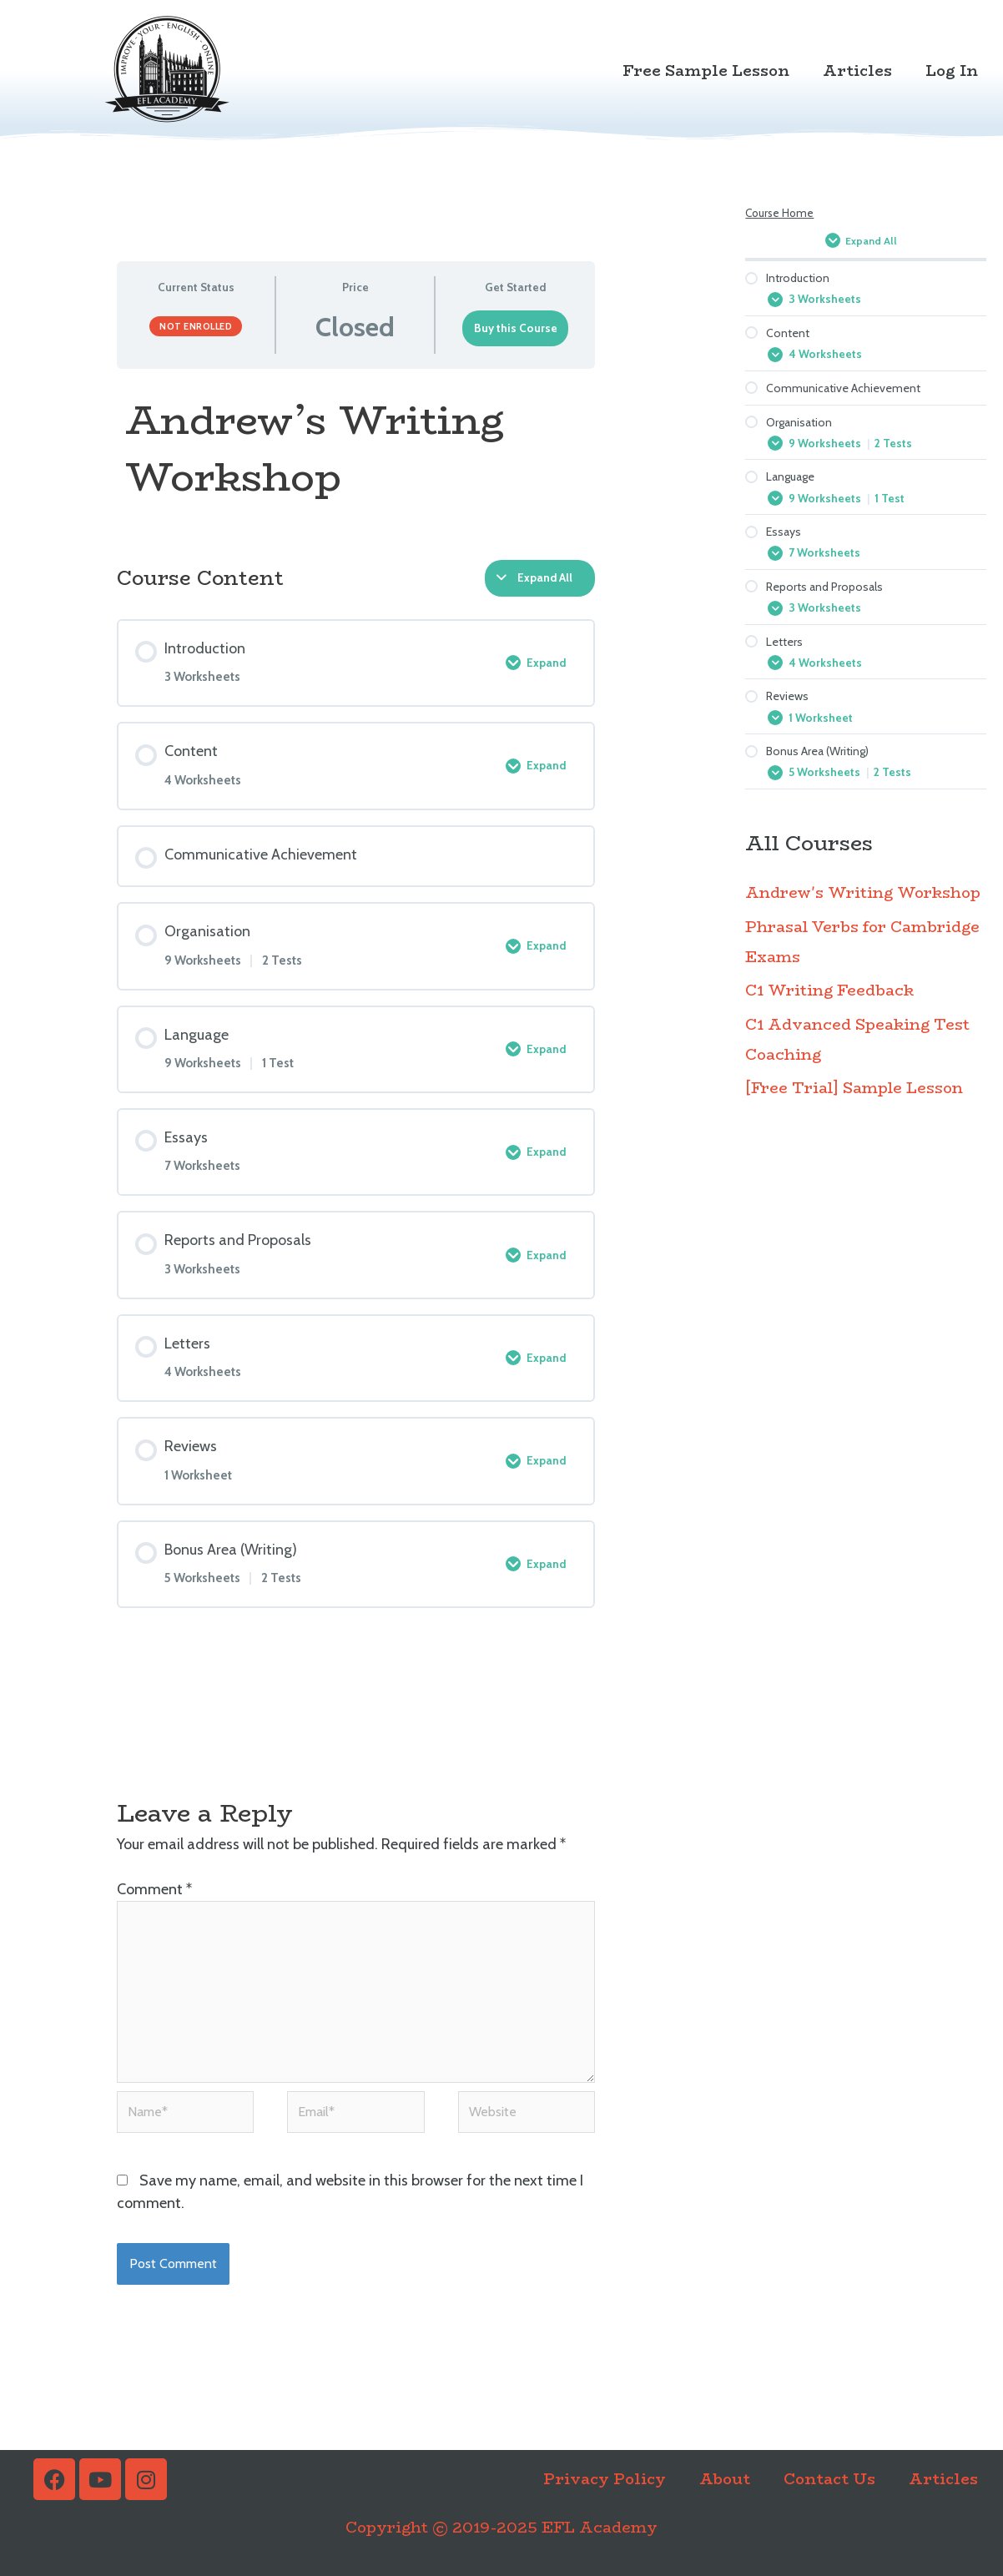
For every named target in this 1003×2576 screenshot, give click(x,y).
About (724, 2479)
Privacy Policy (604, 2479)
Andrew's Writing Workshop (862, 913)
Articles (857, 71)
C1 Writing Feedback (829, 1011)
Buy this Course (515, 328)
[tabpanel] (356, 456)
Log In (951, 71)
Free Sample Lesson (705, 71)
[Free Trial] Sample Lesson (854, 1109)
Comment (154, 1889)
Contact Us (829, 2479)
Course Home (779, 212)
